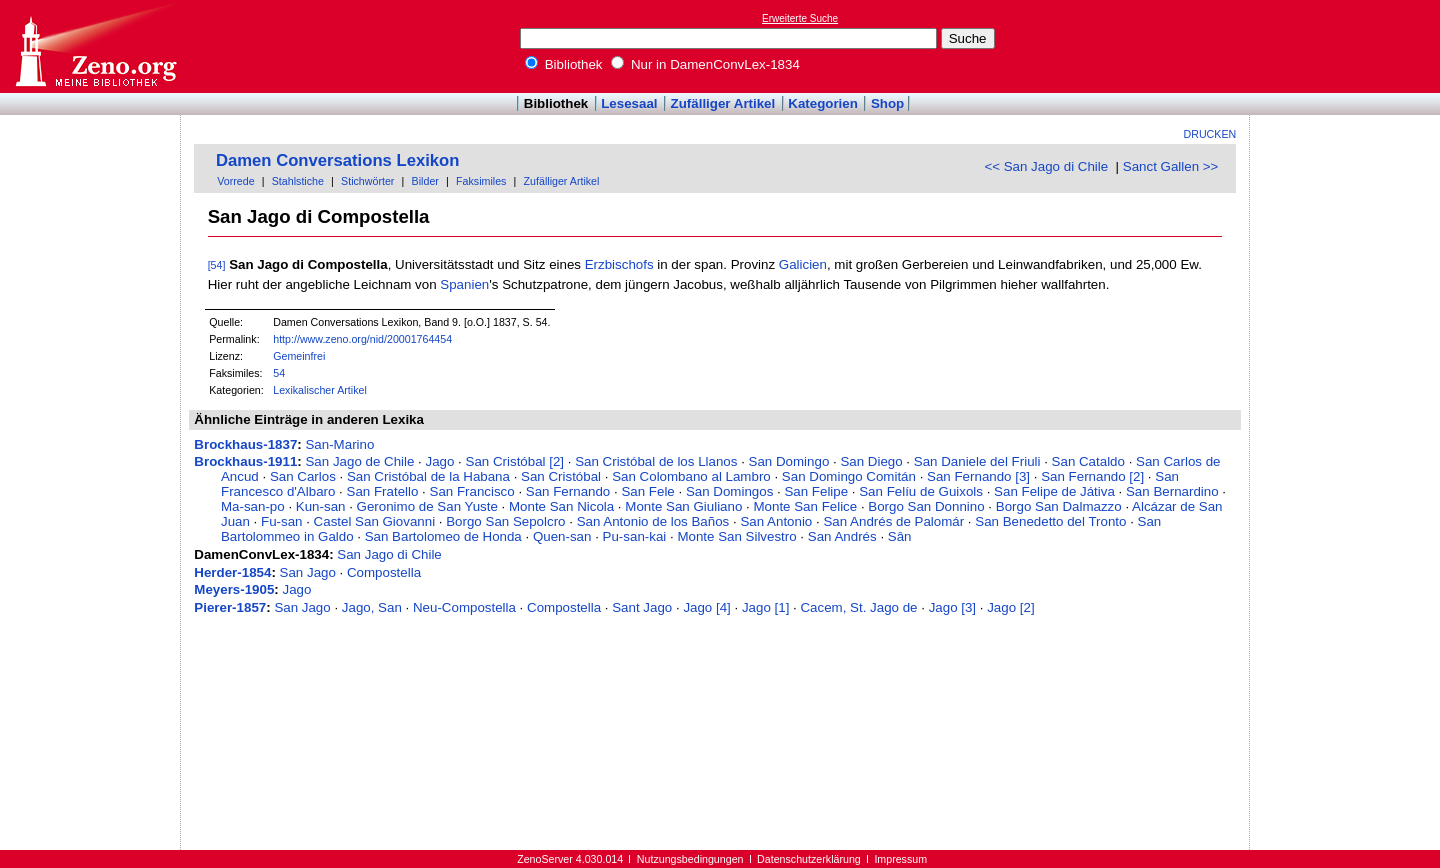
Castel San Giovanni (375, 521)
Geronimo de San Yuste (427, 506)
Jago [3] (952, 607)
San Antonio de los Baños (653, 521)
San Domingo (789, 461)
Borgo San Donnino (926, 506)
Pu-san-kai (635, 536)
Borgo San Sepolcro (505, 521)
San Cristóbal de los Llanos (656, 461)
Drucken (1210, 134)
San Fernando (568, 491)
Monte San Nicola (561, 506)
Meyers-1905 (234, 589)
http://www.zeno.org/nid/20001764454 (362, 339)
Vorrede (235, 181)
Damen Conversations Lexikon (337, 160)
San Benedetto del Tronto (1050, 521)
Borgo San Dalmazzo (1059, 506)
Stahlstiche (298, 181)
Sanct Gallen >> (1171, 166)
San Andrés (842, 536)
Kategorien (823, 103)
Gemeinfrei (299, 356)
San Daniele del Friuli (977, 461)
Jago (440, 461)
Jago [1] (765, 607)
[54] (217, 265)
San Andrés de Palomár (893, 521)
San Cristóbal (561, 476)
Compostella (384, 572)
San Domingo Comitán (849, 476)
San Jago (308, 572)
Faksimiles (481, 181)
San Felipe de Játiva (1054, 491)
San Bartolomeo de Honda (443, 536)
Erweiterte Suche (800, 18)
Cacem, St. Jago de (858, 607)
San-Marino (339, 444)
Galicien (803, 264)
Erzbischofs (619, 264)
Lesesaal (629, 103)
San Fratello (383, 491)
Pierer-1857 (230, 607)
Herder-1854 (232, 572)
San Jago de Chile (359, 461)
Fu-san (281, 521)
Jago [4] (706, 607)
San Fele (647, 491)
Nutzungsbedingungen (690, 859)
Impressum (900, 859)
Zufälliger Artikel (723, 103)
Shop (887, 103)
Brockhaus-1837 (245, 444)
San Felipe (816, 491)
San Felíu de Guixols (921, 491)
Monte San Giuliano (683, 506)
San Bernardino (1172, 491)
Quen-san (562, 536)
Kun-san (321, 506)
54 (279, 373)
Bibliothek (564, 64)
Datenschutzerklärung (809, 859)
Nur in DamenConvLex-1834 (705, 64)
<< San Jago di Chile (1046, 166)
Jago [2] (1010, 607)
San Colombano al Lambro (691, 476)
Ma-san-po (253, 506)
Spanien (464, 284)
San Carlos (303, 476)
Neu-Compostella (464, 607)
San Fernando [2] (1092, 476)
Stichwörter (367, 181)
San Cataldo (1088, 461)
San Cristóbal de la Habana (428, 476)
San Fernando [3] (978, 476)
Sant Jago (642, 607)
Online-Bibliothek (95, 46)
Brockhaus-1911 (245, 461)
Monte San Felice (805, 506)
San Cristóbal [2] (515, 461)
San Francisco (472, 491)
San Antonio (776, 521)
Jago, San (372, 607)
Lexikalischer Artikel (320, 390)
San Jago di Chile (389, 554)
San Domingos (729, 491)
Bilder (425, 181)
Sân (900, 536)
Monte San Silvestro (736, 536)
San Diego (871, 461)
